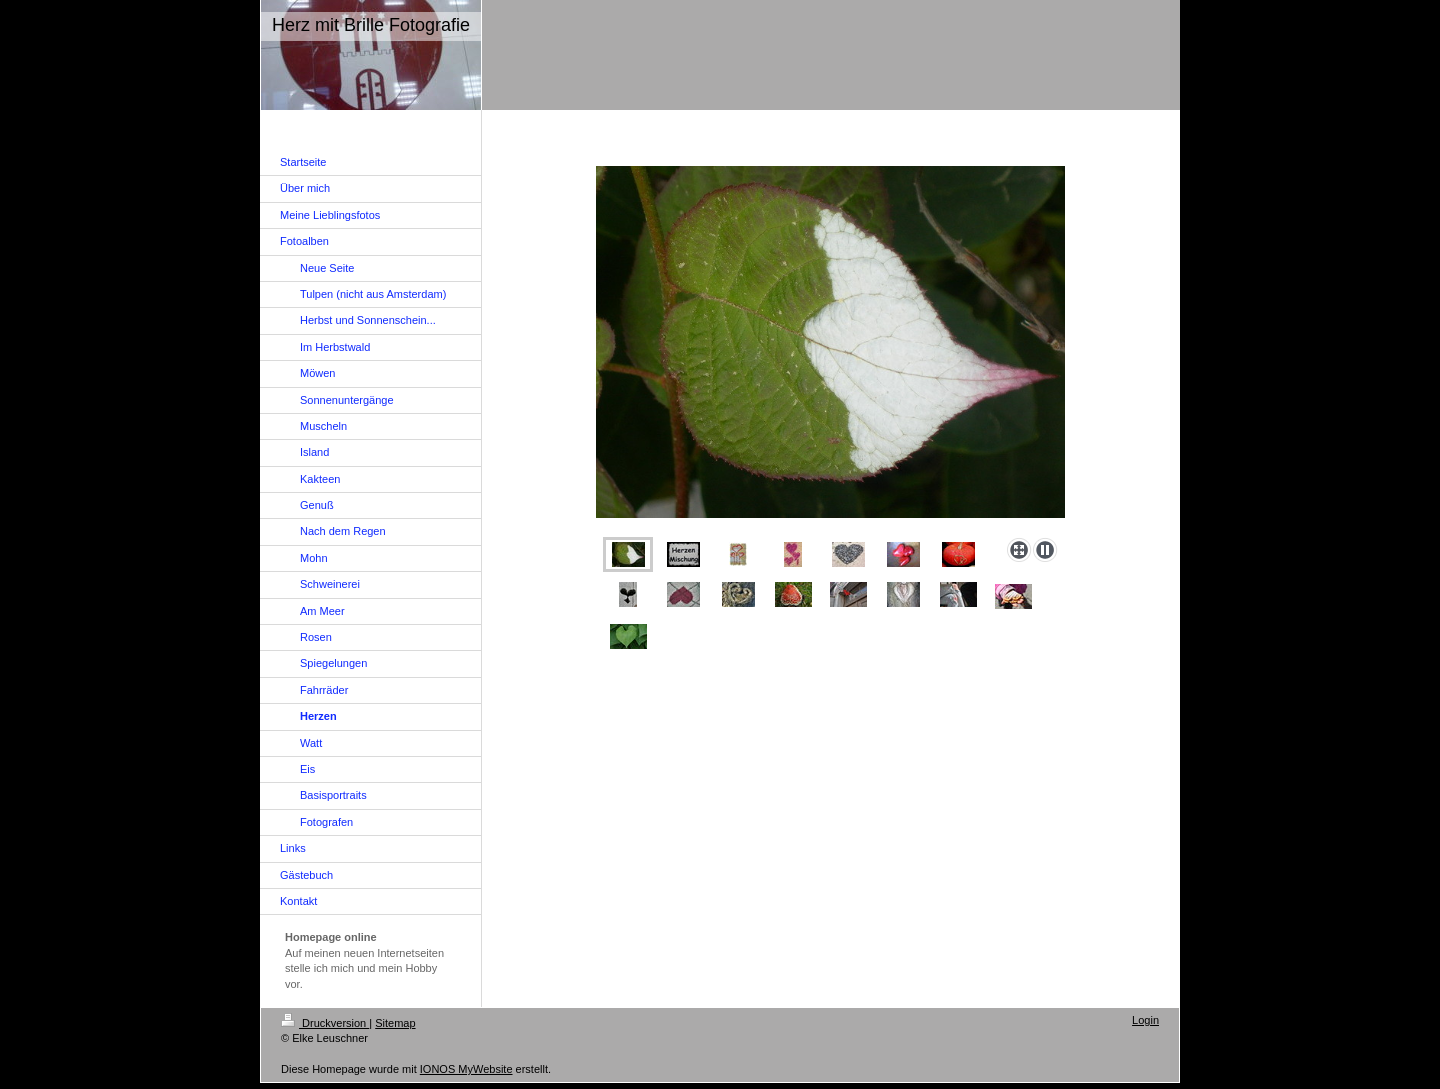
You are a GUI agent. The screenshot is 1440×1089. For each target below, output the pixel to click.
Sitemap (395, 1023)
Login (1145, 1020)
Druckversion (325, 1023)
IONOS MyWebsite (466, 1069)
